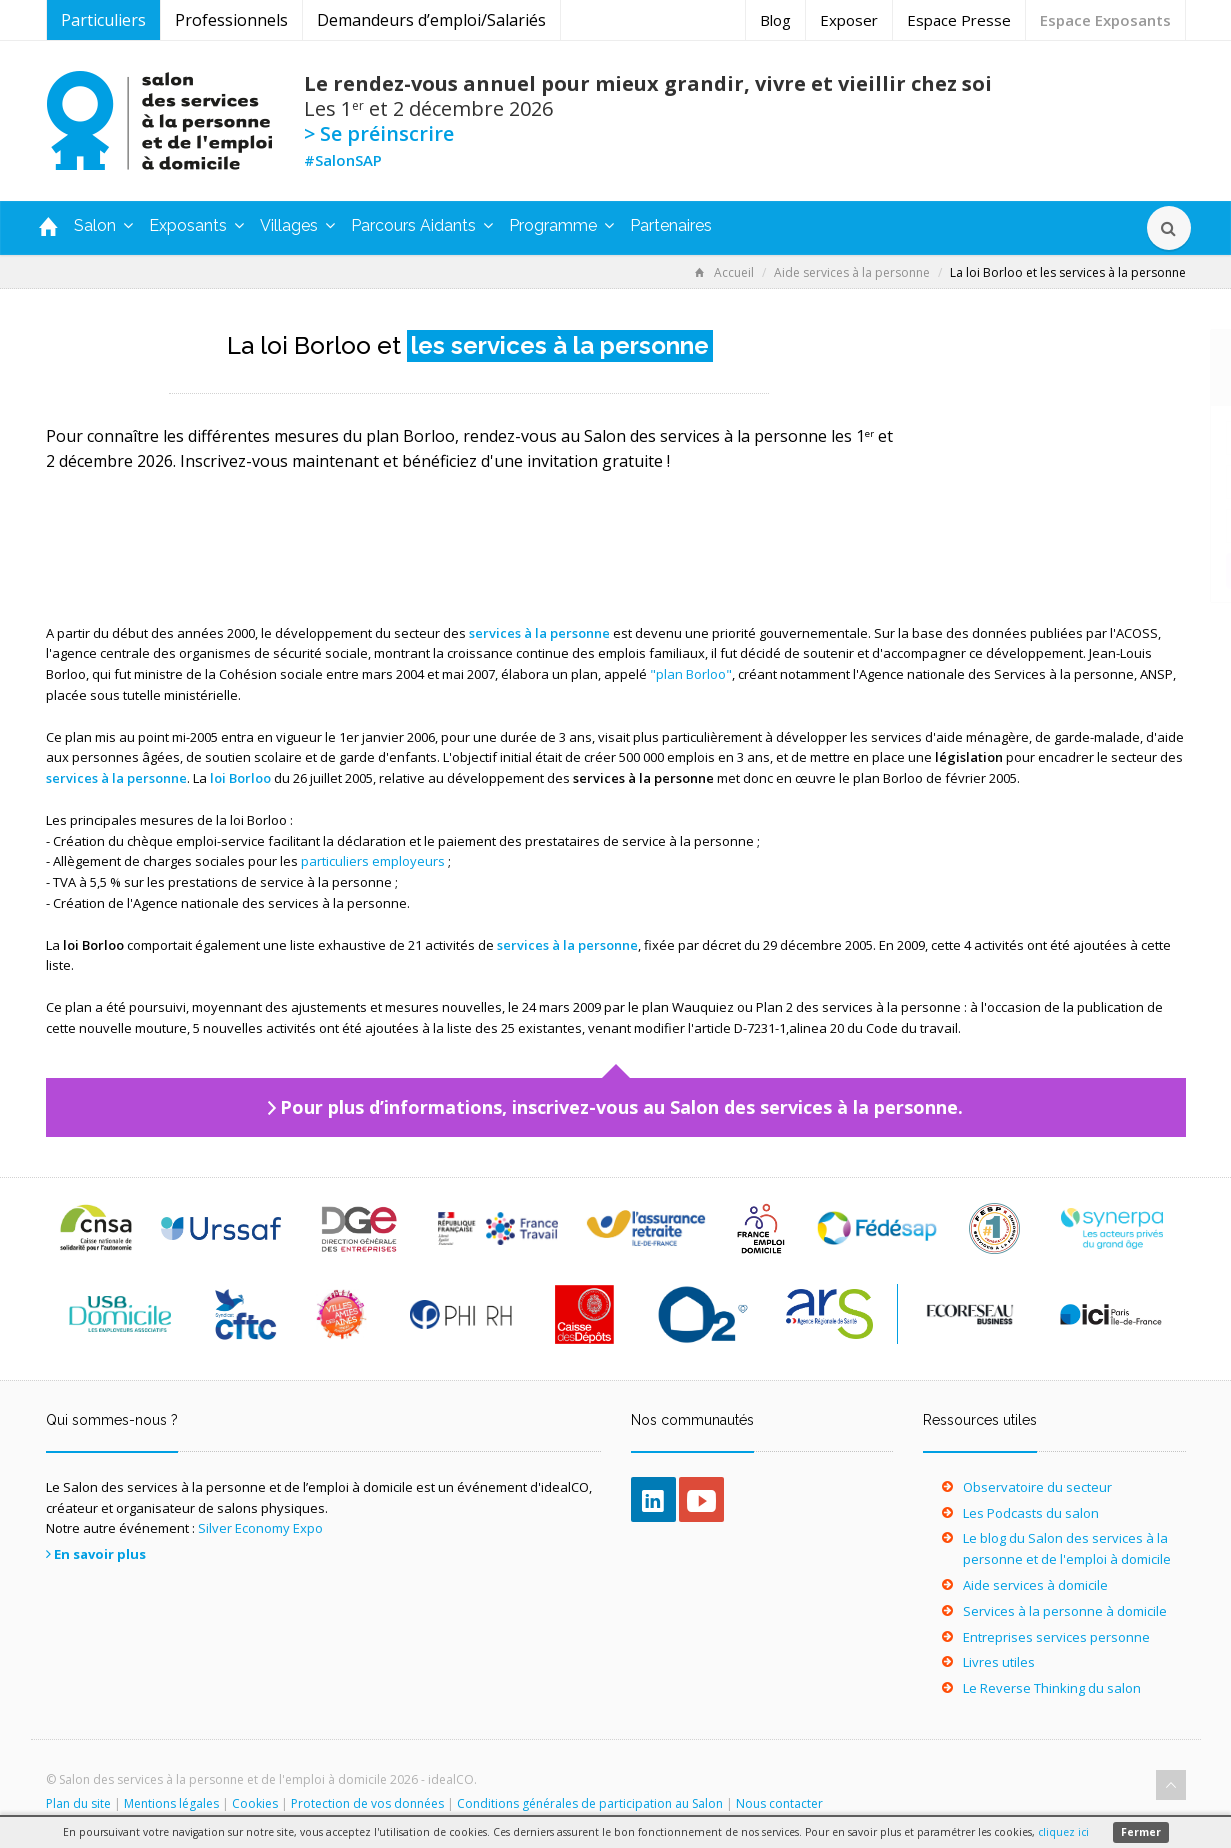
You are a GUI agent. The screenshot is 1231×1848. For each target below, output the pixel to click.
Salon (103, 225)
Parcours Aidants (422, 225)
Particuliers (103, 20)
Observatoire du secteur (1037, 1487)
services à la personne (539, 633)
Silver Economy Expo (260, 1528)
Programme (561, 225)
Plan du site (78, 1803)
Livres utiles (999, 1662)
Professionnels (231, 20)
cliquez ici (1063, 1832)
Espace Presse (959, 20)
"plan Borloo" (691, 674)
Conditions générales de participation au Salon (590, 1803)
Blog (775, 20)
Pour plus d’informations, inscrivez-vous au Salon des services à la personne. (621, 1107)
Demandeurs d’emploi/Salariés (431, 20)
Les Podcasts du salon (1031, 1513)
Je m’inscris (1054, 569)
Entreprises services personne (1056, 1637)
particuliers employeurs (373, 861)
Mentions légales (171, 1803)
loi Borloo (240, 778)
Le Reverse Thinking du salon (1052, 1688)
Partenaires (671, 225)
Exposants (196, 225)
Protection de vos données (367, 1803)
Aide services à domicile (1035, 1585)
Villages (297, 225)
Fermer (1141, 1832)
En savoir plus (100, 1554)
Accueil (724, 272)
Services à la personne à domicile (1065, 1611)
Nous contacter (779, 1803)
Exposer (849, 20)
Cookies (255, 1803)
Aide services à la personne (852, 272)
